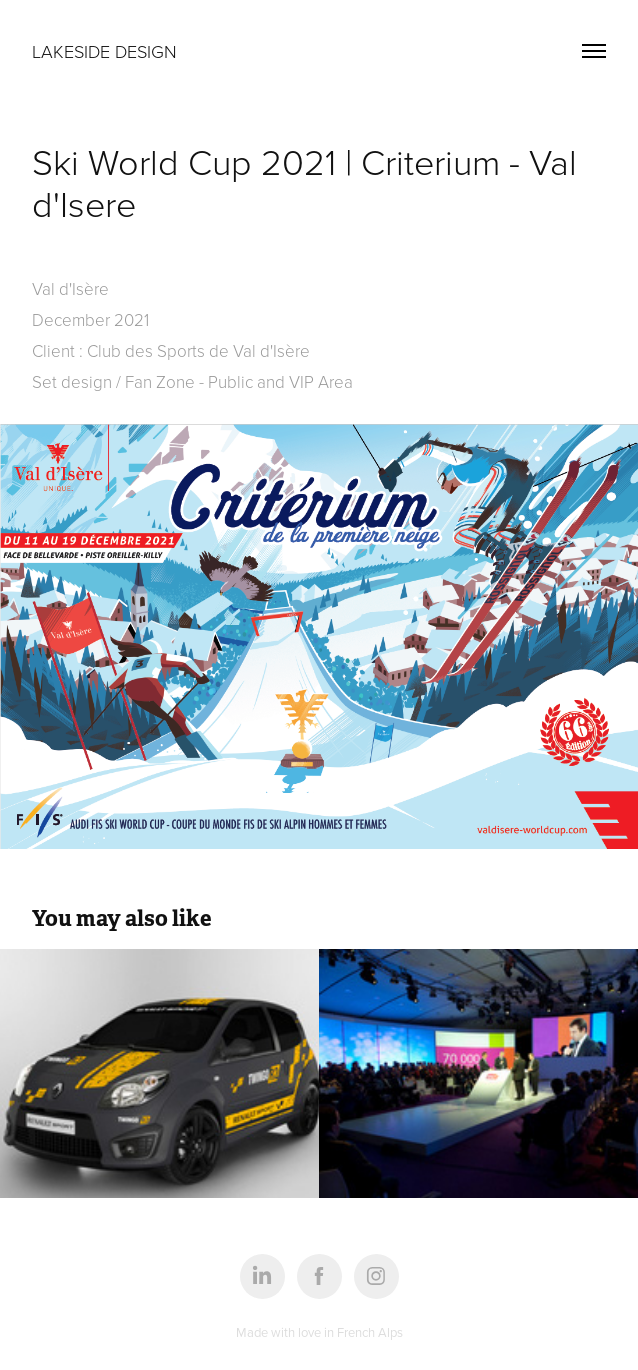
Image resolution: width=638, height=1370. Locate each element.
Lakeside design (104, 51)
